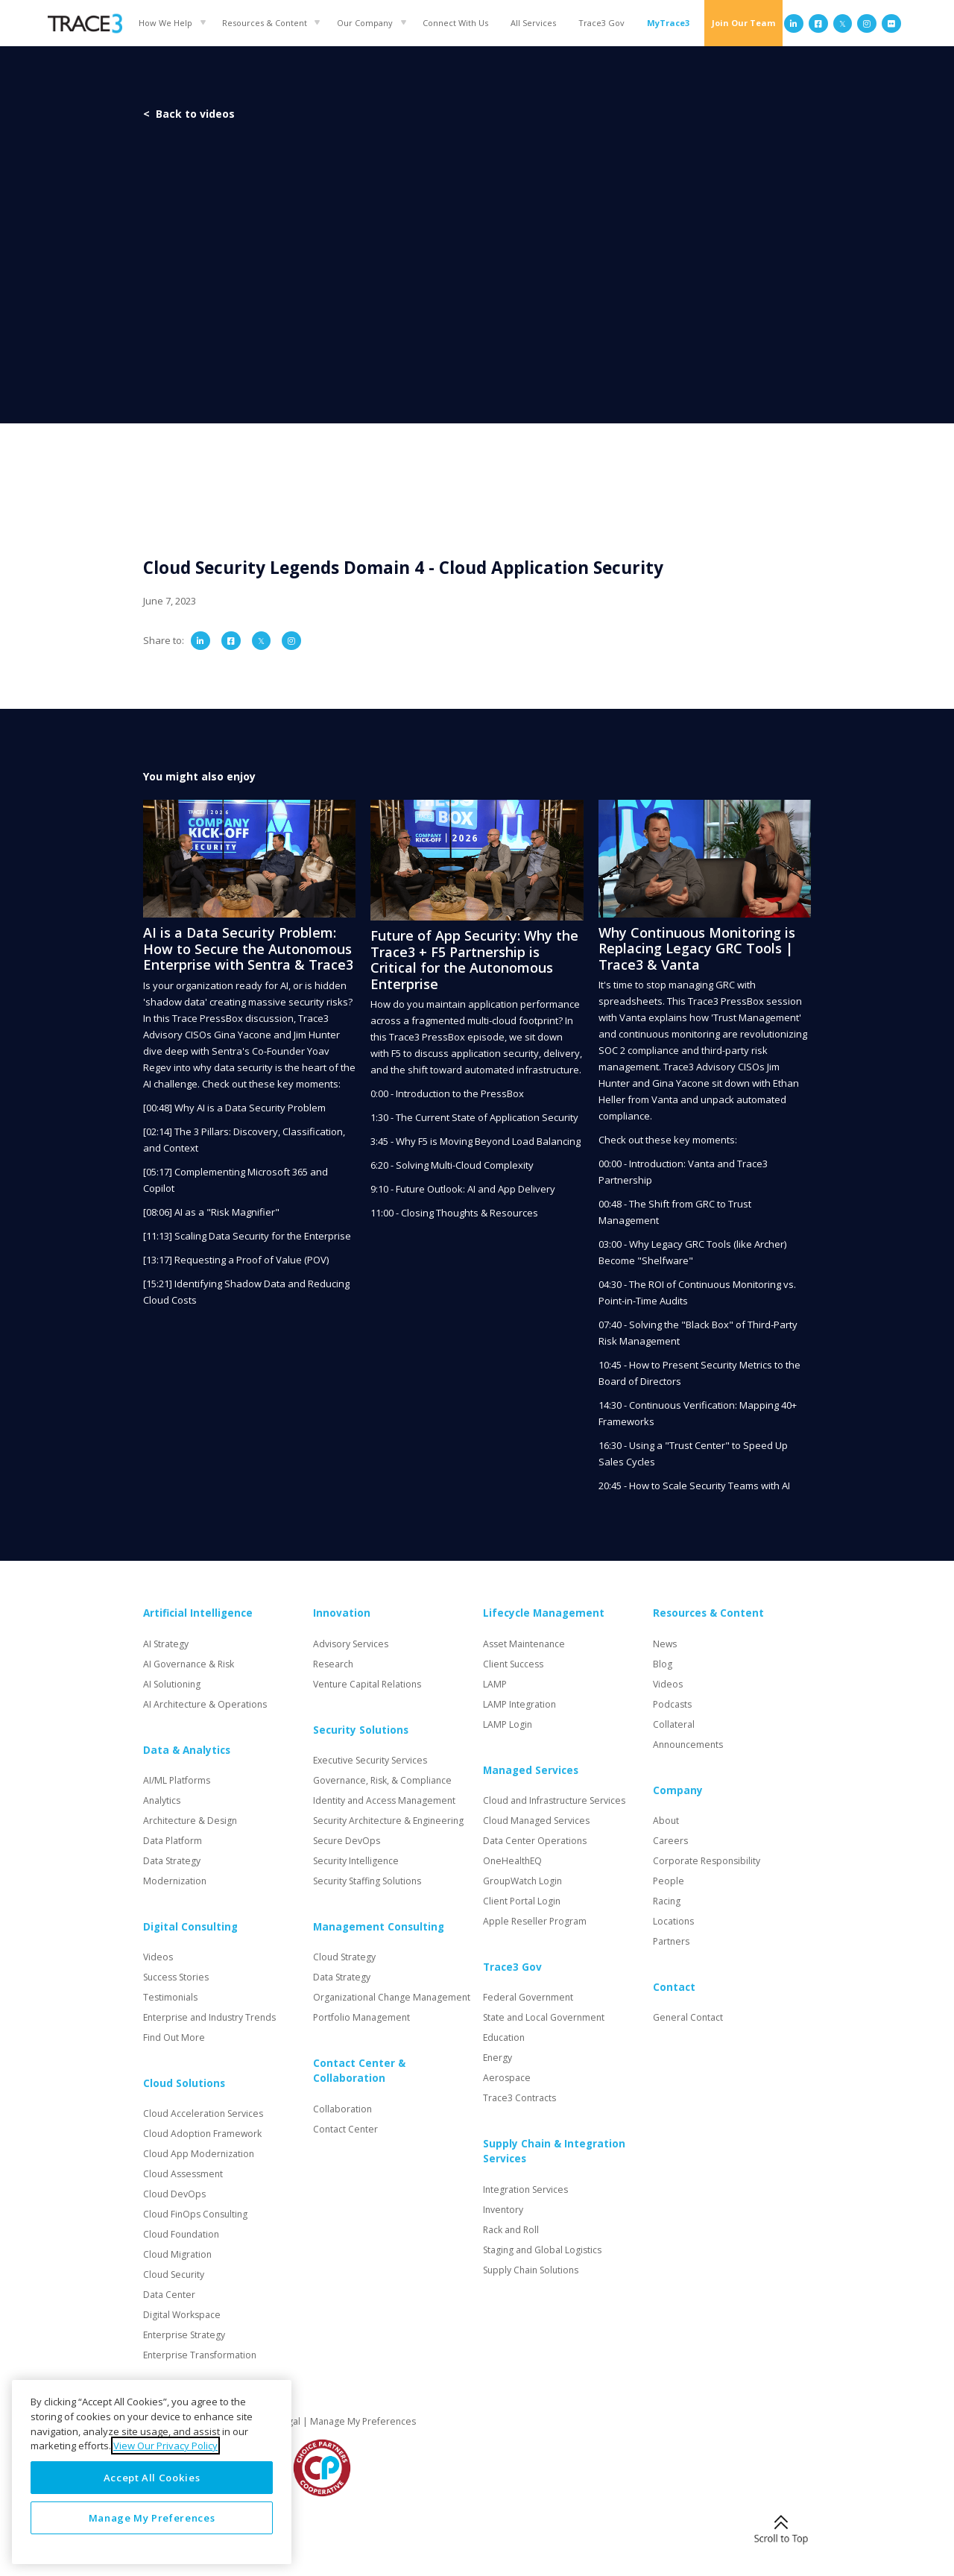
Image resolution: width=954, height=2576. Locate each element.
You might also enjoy (199, 776)
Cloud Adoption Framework (202, 2133)
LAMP (495, 1684)
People (668, 1881)
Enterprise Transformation (199, 2355)
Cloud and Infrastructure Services (554, 1800)
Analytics (161, 1800)
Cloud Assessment (183, 2174)
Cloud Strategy (344, 1957)
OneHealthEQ (512, 1860)
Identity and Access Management (384, 1800)
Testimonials (170, 1997)
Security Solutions (360, 1730)
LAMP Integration (519, 1704)
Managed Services (530, 1770)
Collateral (674, 1724)
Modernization (174, 1881)
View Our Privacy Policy (165, 2445)
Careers (670, 1840)
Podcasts (672, 1704)
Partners (671, 1941)
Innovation (341, 1613)
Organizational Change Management (391, 1997)
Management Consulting (378, 1926)
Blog (662, 1664)
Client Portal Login (521, 1901)
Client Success (513, 1664)
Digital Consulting (190, 1926)
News (665, 1644)
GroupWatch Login (522, 1881)
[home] (85, 23)
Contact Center (345, 2129)
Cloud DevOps (174, 2194)
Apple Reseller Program (535, 1921)
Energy (497, 2057)
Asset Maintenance (524, 1644)
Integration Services (525, 2189)
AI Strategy (166, 1644)
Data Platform (172, 1840)
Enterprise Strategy (184, 2335)
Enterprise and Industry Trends (209, 2017)
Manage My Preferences (363, 2421)
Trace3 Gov (601, 22)
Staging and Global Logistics (542, 2250)
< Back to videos (189, 114)
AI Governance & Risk (188, 1664)
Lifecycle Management (543, 1613)
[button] (169, 22)
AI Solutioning (171, 1684)
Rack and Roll (511, 2229)
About (666, 1820)
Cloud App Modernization (198, 2153)
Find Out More (174, 2037)
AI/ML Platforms (176, 1780)
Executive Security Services (370, 1760)
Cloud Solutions (184, 2083)
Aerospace (507, 2077)
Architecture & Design (190, 1820)
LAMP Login (507, 1724)
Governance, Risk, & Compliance (382, 1780)
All (533, 22)
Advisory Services (350, 1644)
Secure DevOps (346, 1840)
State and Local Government (543, 2017)
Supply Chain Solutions (530, 2270)
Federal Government (528, 1997)
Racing (666, 1901)
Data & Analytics (186, 1750)
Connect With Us (455, 22)
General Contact (688, 2017)
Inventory (503, 2209)
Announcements (688, 1744)
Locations (673, 1921)
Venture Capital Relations (367, 1684)
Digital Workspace (182, 2314)
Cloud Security (173, 2274)
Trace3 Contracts (519, 2098)
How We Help (165, 22)
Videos (158, 1957)
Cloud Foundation (181, 2234)
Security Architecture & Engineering (388, 1820)
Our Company (365, 22)
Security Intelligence (356, 1860)
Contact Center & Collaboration (359, 2070)
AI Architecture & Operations (205, 1704)
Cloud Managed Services (536, 1820)
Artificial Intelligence (198, 1613)
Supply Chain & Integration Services (554, 2151)
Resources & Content (264, 22)
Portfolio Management (361, 2017)
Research (333, 1664)
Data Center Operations (535, 1840)
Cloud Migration (177, 2254)
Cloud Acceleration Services (203, 2113)
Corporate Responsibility (706, 1860)
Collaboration (342, 2109)
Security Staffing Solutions (367, 1881)
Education (504, 2037)
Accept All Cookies (152, 2477)
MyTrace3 (668, 22)
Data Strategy (171, 1860)
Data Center (169, 2294)
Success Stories (176, 1977)
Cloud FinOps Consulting (195, 2214)
